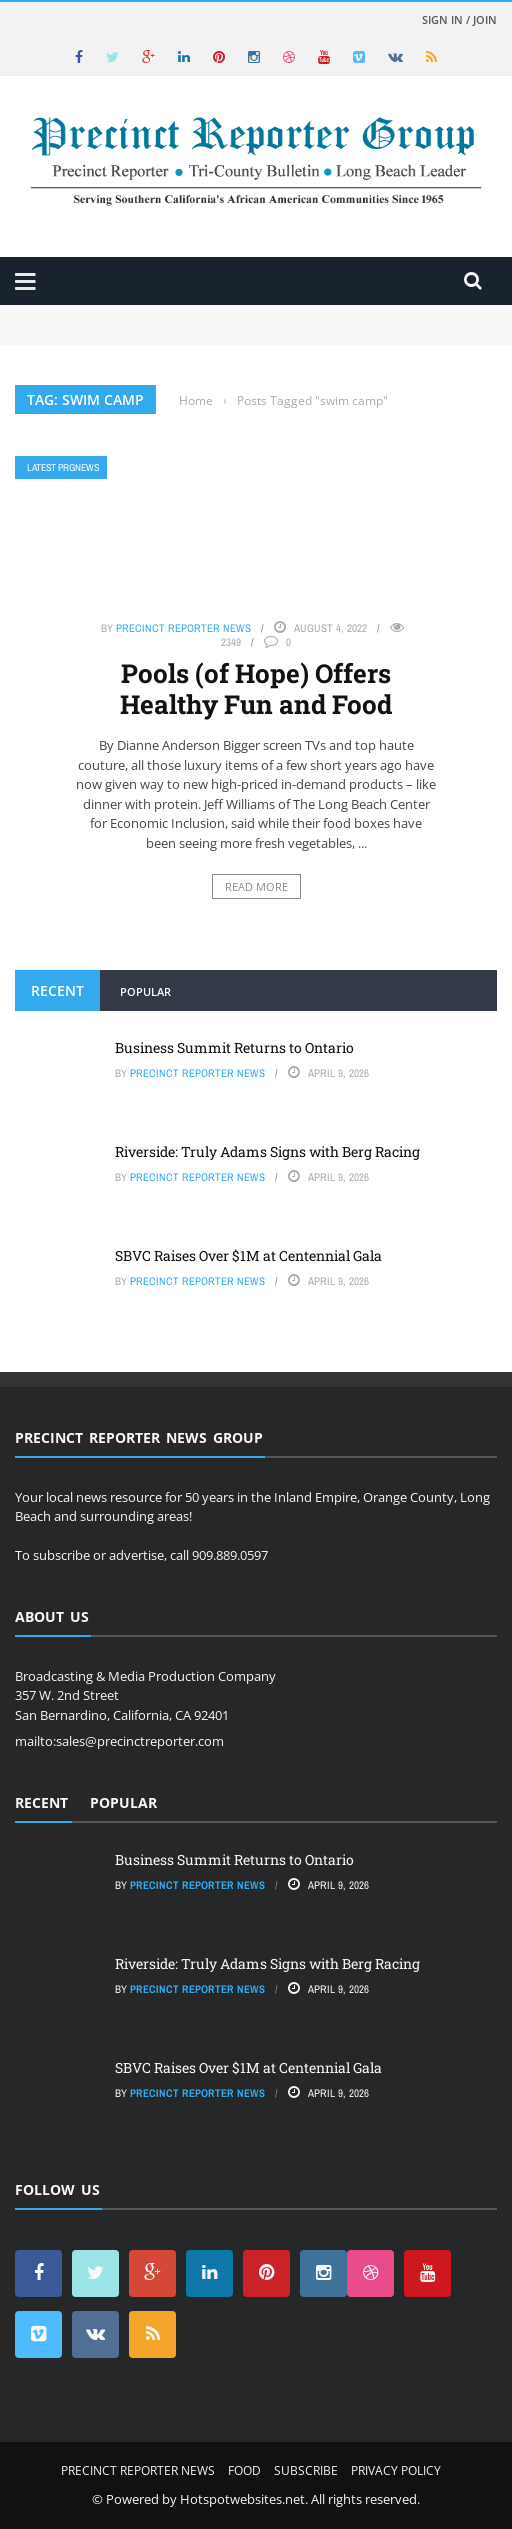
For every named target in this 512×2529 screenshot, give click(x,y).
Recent (57, 990)
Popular (145, 991)
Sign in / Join (459, 19)
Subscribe (306, 2470)
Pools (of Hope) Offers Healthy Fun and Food (256, 688)
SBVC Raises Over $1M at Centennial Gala (248, 1255)
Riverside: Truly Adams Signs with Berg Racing (267, 1151)
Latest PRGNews (63, 467)
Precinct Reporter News (183, 628)
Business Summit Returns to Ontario (234, 1047)
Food (244, 2470)
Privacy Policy (396, 2470)
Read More (256, 886)
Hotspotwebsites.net (242, 2499)
